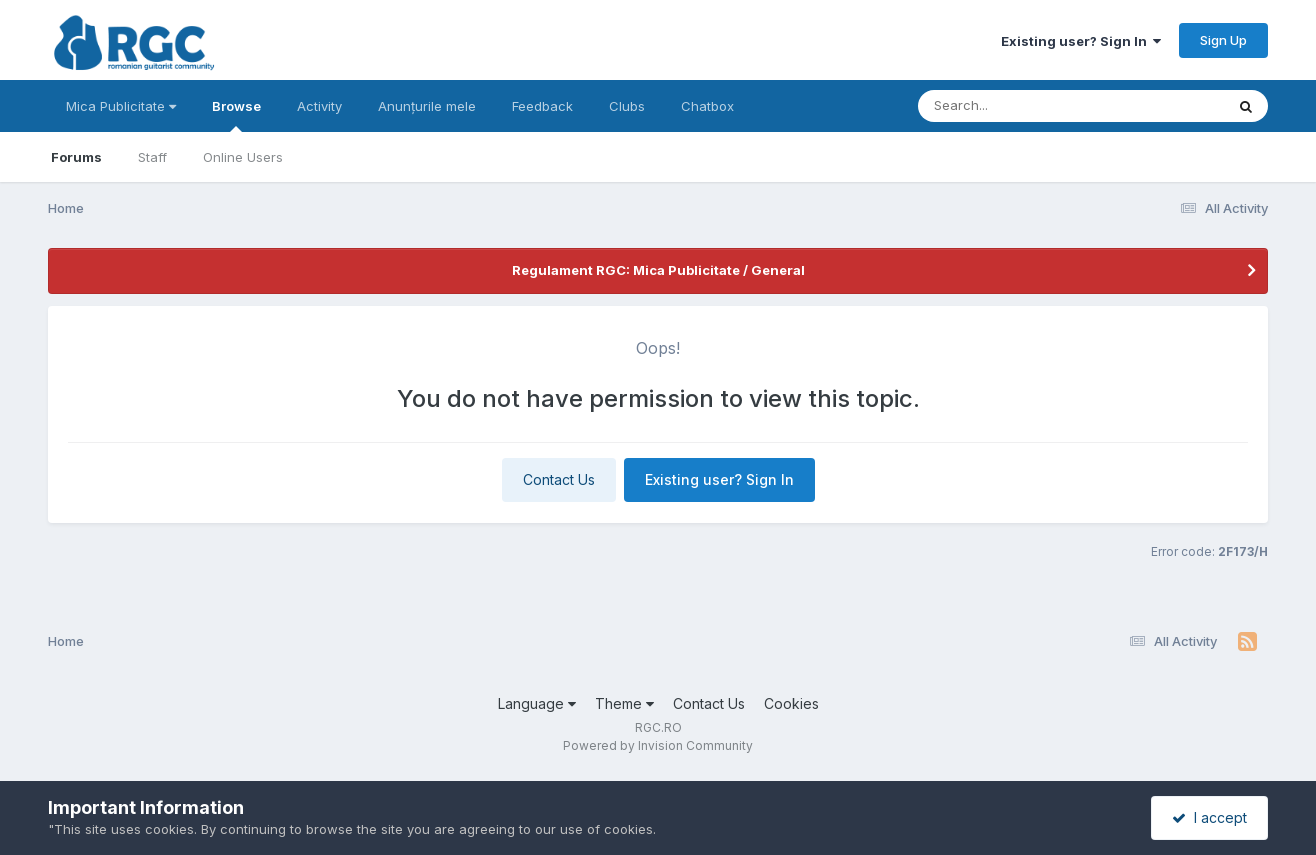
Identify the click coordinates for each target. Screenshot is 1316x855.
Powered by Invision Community (658, 745)
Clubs (627, 106)
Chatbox (707, 106)
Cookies (791, 703)
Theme (624, 703)
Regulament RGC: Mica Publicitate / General (658, 270)
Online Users (243, 157)
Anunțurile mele (427, 106)
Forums (76, 157)
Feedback (542, 106)
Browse (236, 115)
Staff (152, 157)
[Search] (1016, 106)
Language (537, 703)
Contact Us (559, 479)
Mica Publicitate (121, 106)
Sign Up (1223, 40)
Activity (319, 106)
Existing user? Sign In (1081, 41)
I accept (1209, 817)
